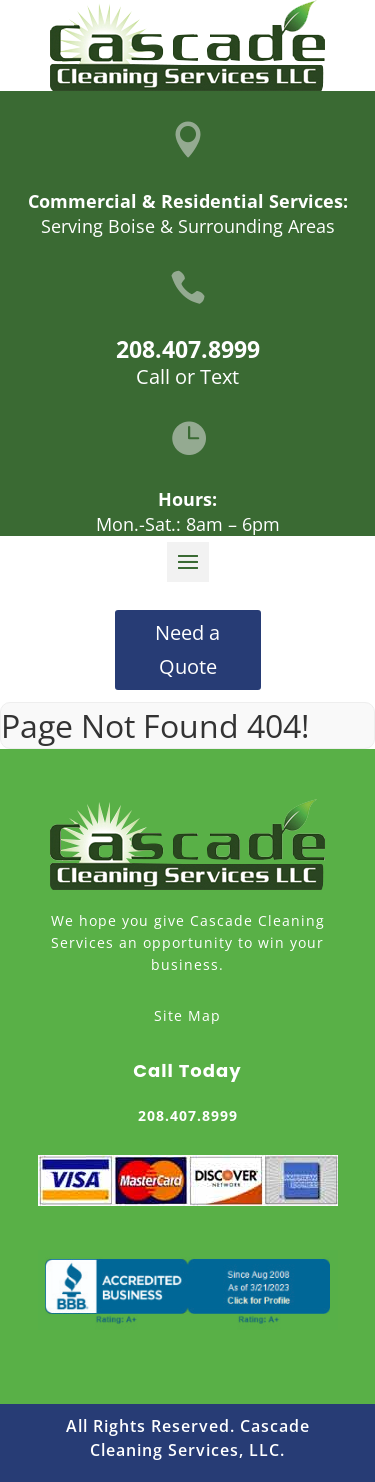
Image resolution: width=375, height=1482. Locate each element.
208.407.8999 (188, 349)
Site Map (187, 1015)
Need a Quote (187, 649)
